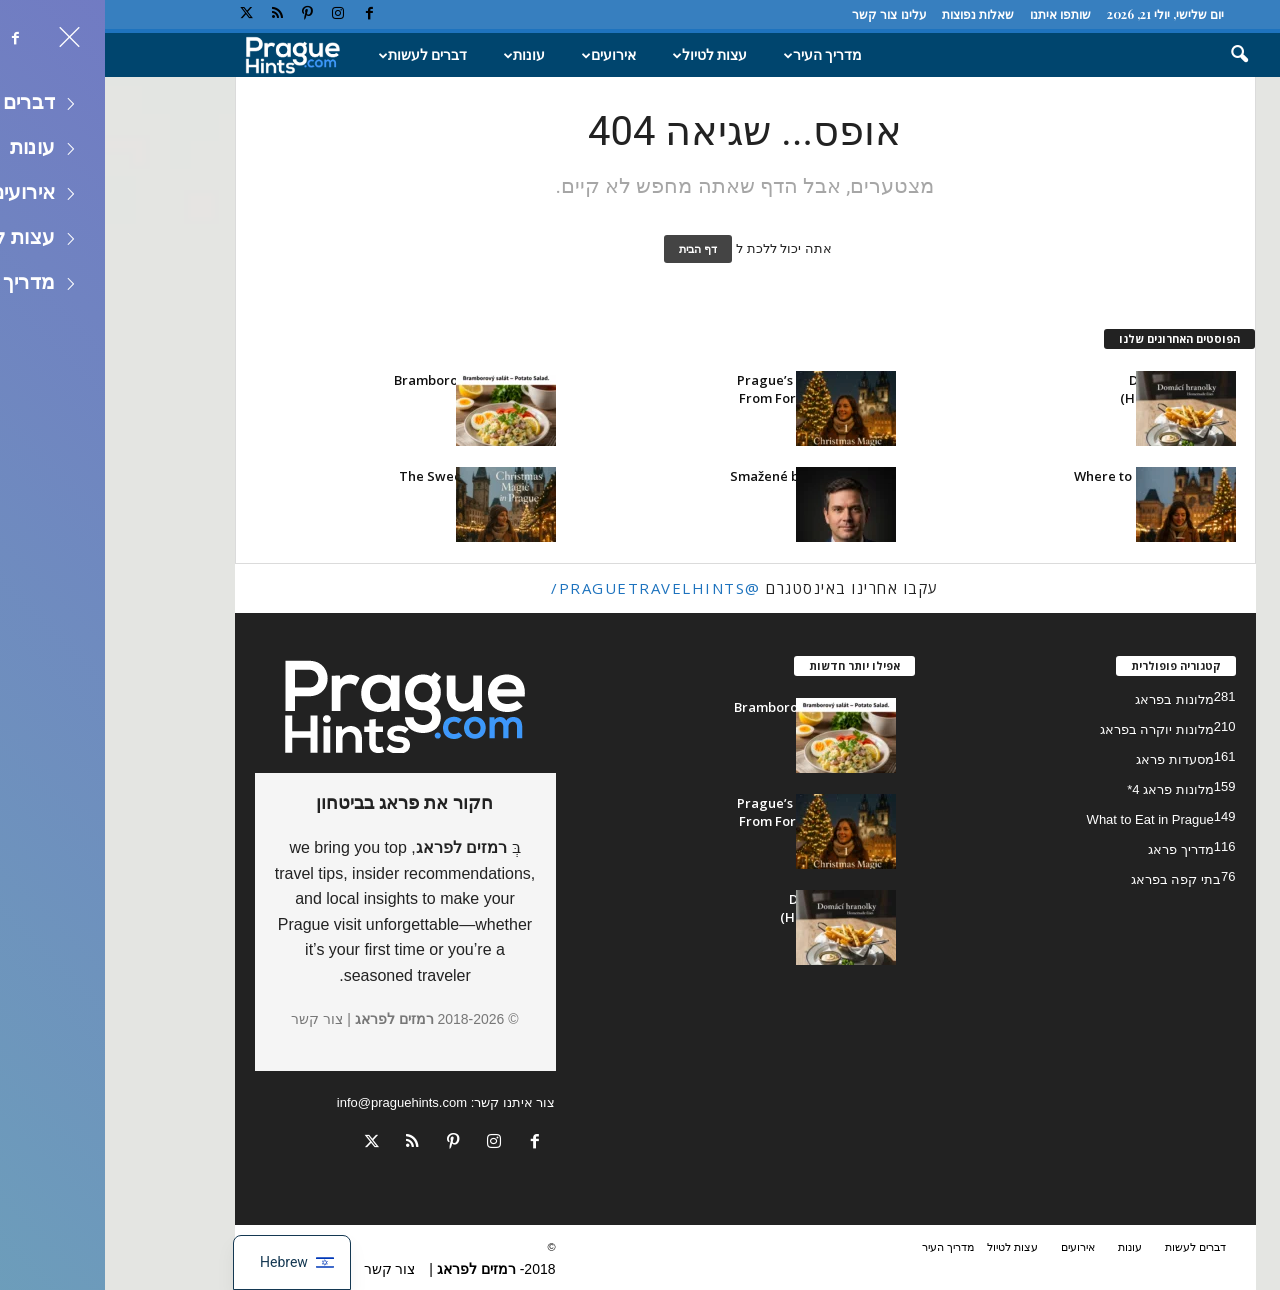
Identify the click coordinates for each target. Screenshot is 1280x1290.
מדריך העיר (715, 55)
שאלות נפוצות (873, 14)
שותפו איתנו (955, 14)
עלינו (809, 14)
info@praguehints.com (297, 1102)
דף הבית (593, 249)
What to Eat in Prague (1045, 819)
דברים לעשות (315, 55)
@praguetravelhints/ (551, 588)
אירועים (501, 55)
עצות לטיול (602, 55)
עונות (416, 55)
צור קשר (769, 14)
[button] (1121, 55)
